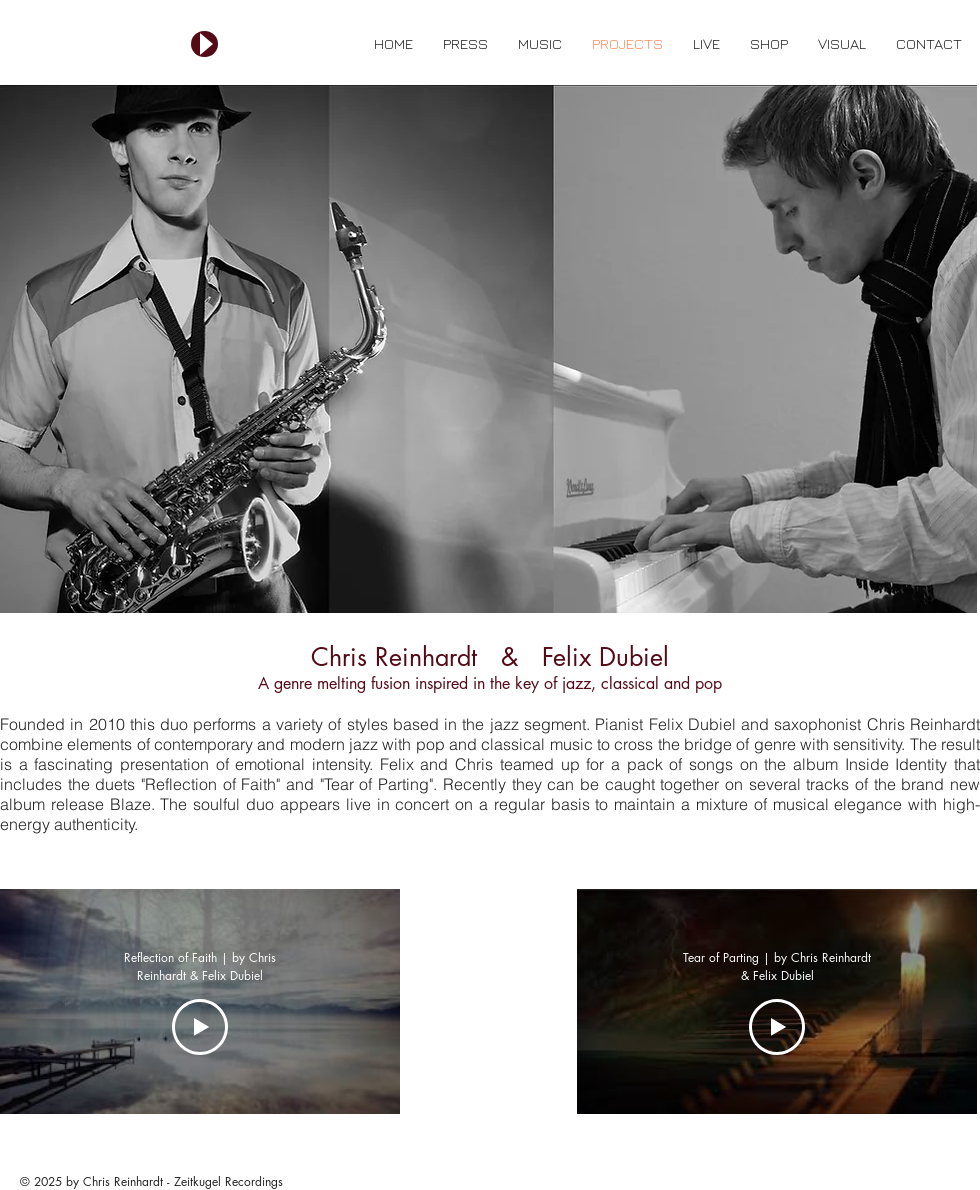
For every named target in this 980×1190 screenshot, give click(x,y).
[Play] (204, 44)
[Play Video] (200, 1027)
